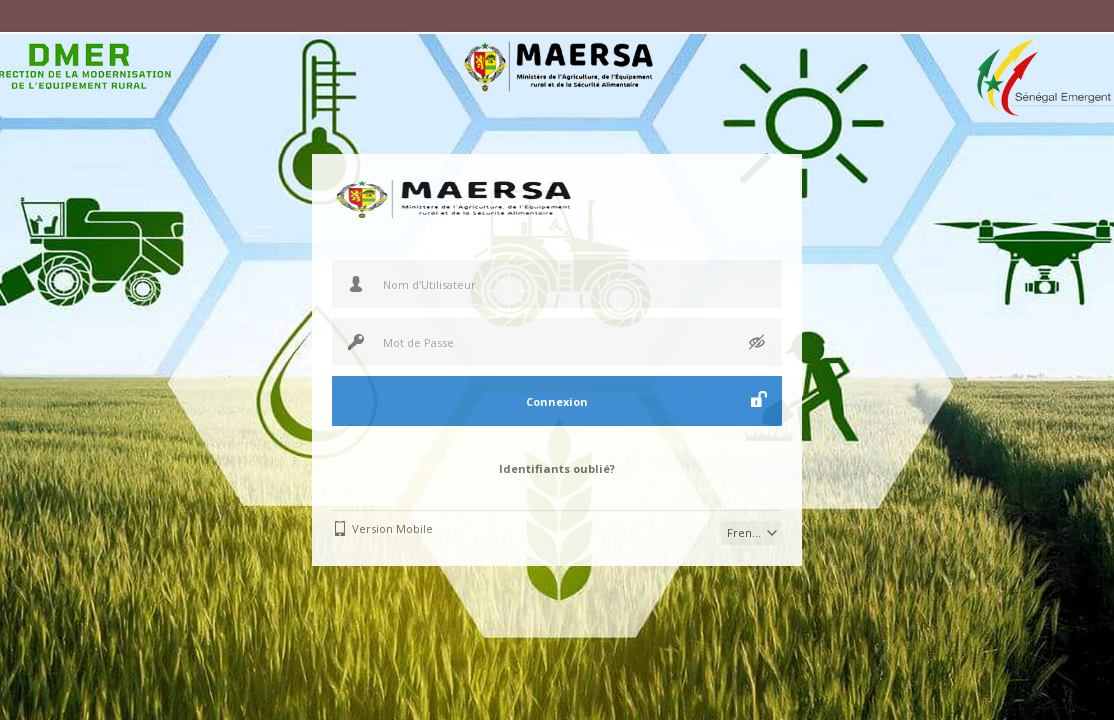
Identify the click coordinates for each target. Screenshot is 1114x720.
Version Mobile (392, 528)
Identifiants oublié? (557, 468)
